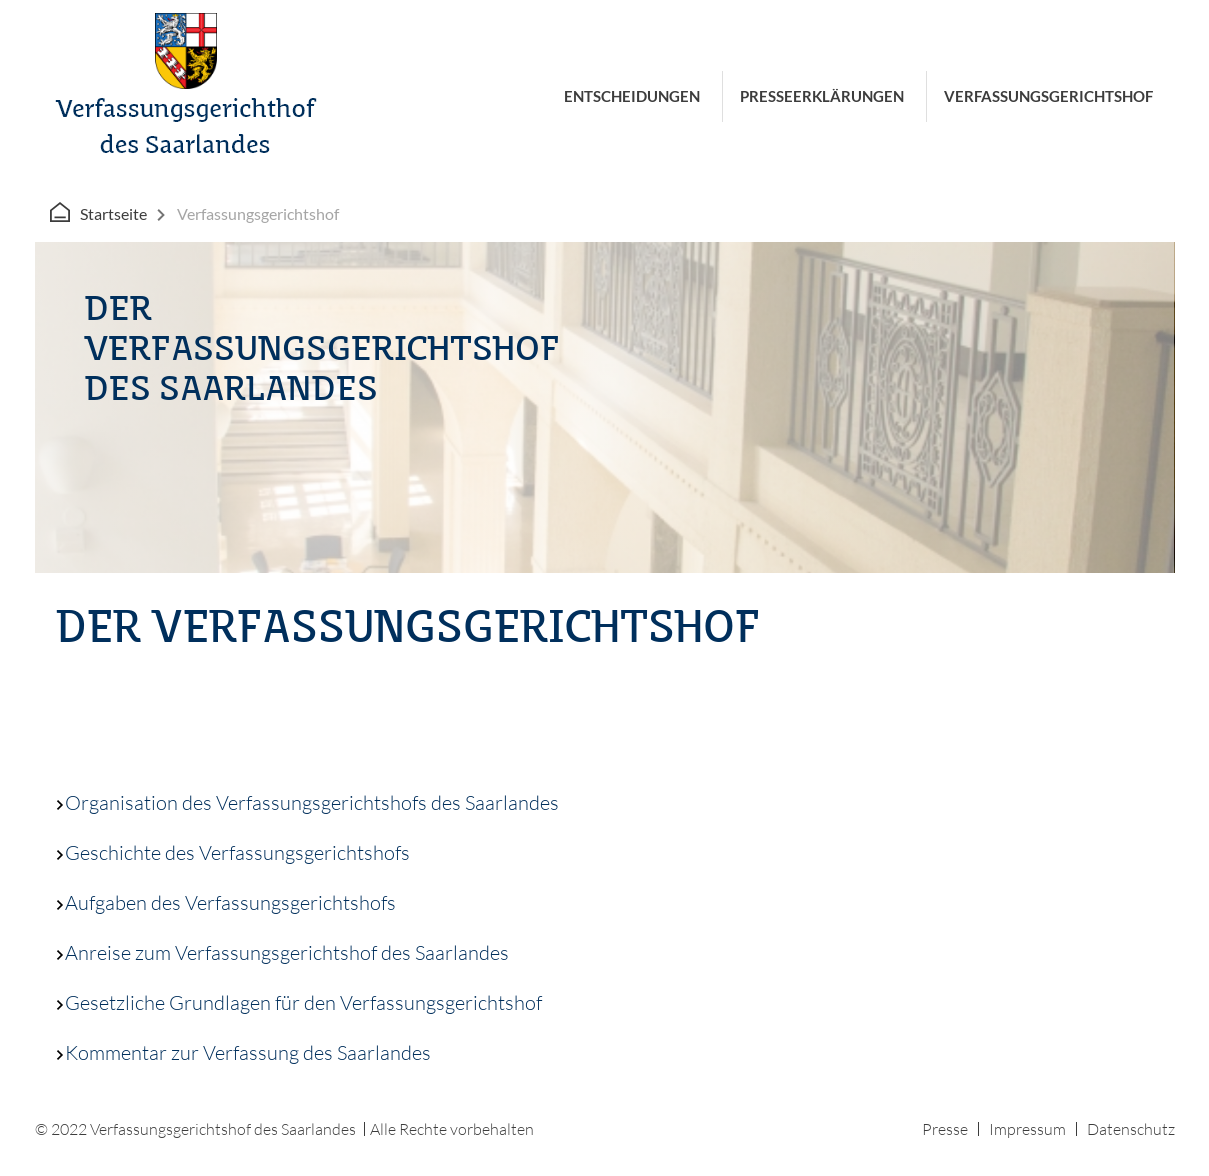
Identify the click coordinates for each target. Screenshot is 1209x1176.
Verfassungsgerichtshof (1048, 96)
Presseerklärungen (822, 96)
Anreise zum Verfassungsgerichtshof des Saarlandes (282, 952)
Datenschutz (1131, 1129)
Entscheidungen (632, 96)
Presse (945, 1129)
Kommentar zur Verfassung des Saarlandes (243, 1052)
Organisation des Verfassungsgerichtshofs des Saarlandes (307, 802)
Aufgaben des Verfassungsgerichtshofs (225, 902)
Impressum (1027, 1129)
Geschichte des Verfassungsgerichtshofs (232, 852)
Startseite (113, 213)
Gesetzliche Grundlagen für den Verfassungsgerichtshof (298, 1002)
